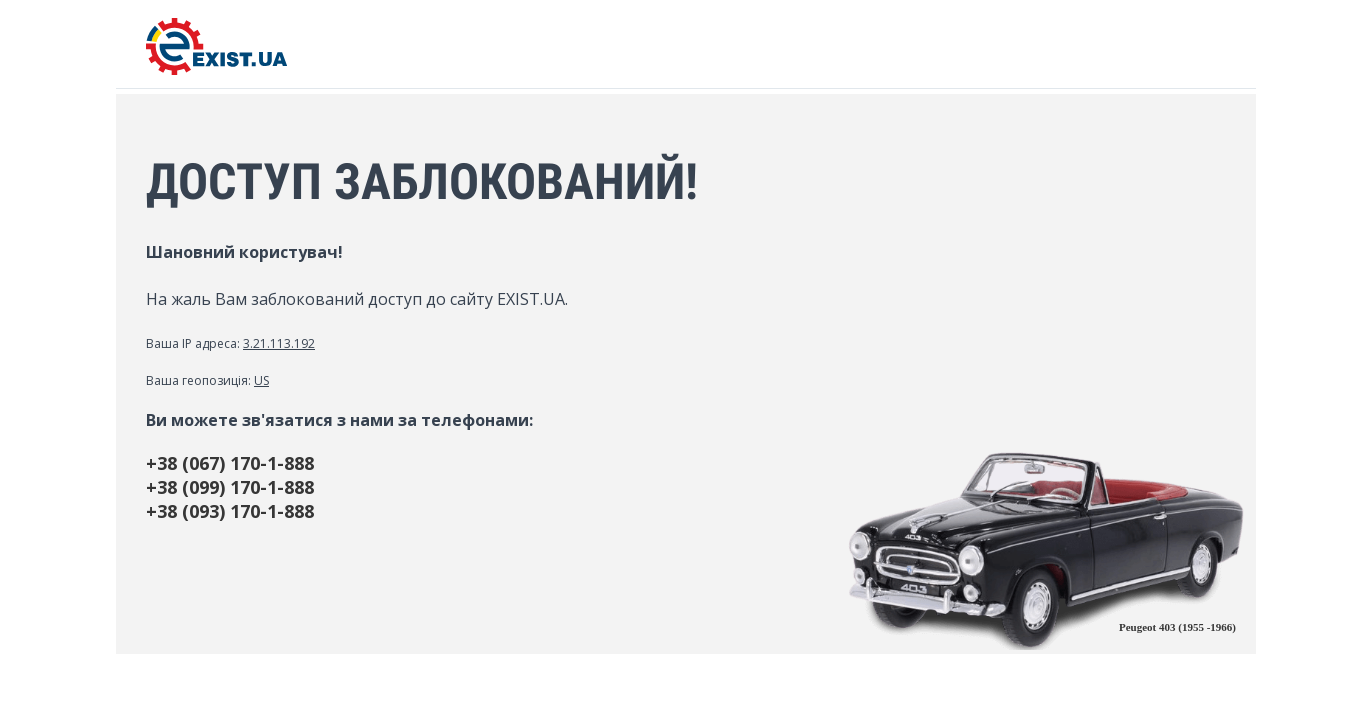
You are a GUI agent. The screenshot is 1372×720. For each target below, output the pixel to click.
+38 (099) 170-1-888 (230, 487)
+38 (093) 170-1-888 (230, 511)
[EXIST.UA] (216, 69)
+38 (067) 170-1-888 (230, 463)
